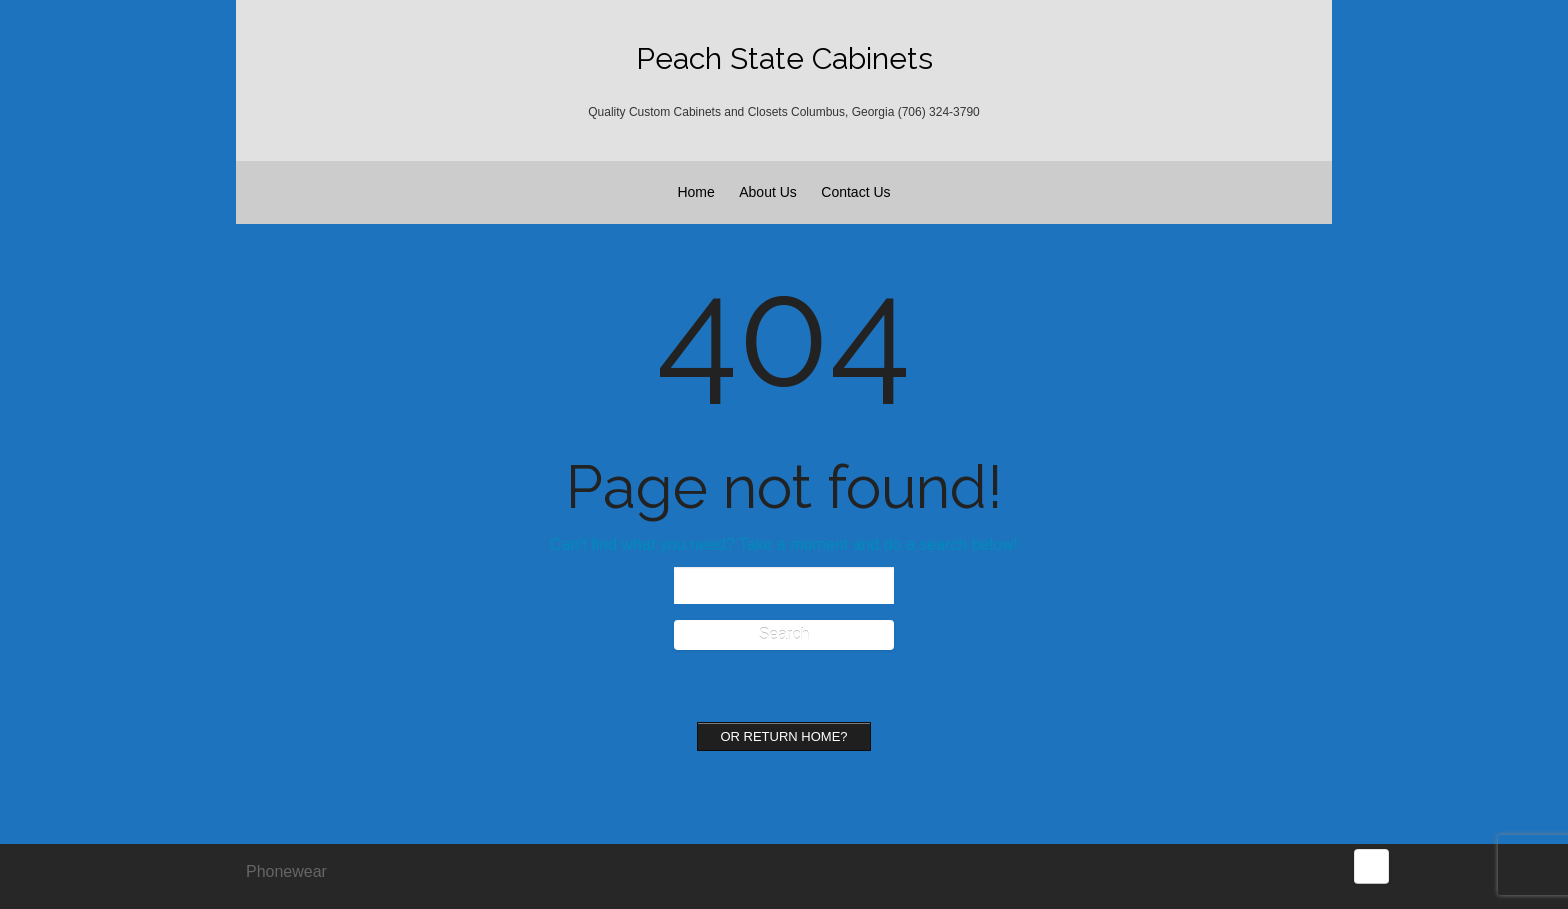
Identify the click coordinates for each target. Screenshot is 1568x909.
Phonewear (286, 871)
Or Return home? (783, 736)
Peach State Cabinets (784, 58)
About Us (768, 192)
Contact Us (855, 192)
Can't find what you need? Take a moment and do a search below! (784, 544)
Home (695, 192)
